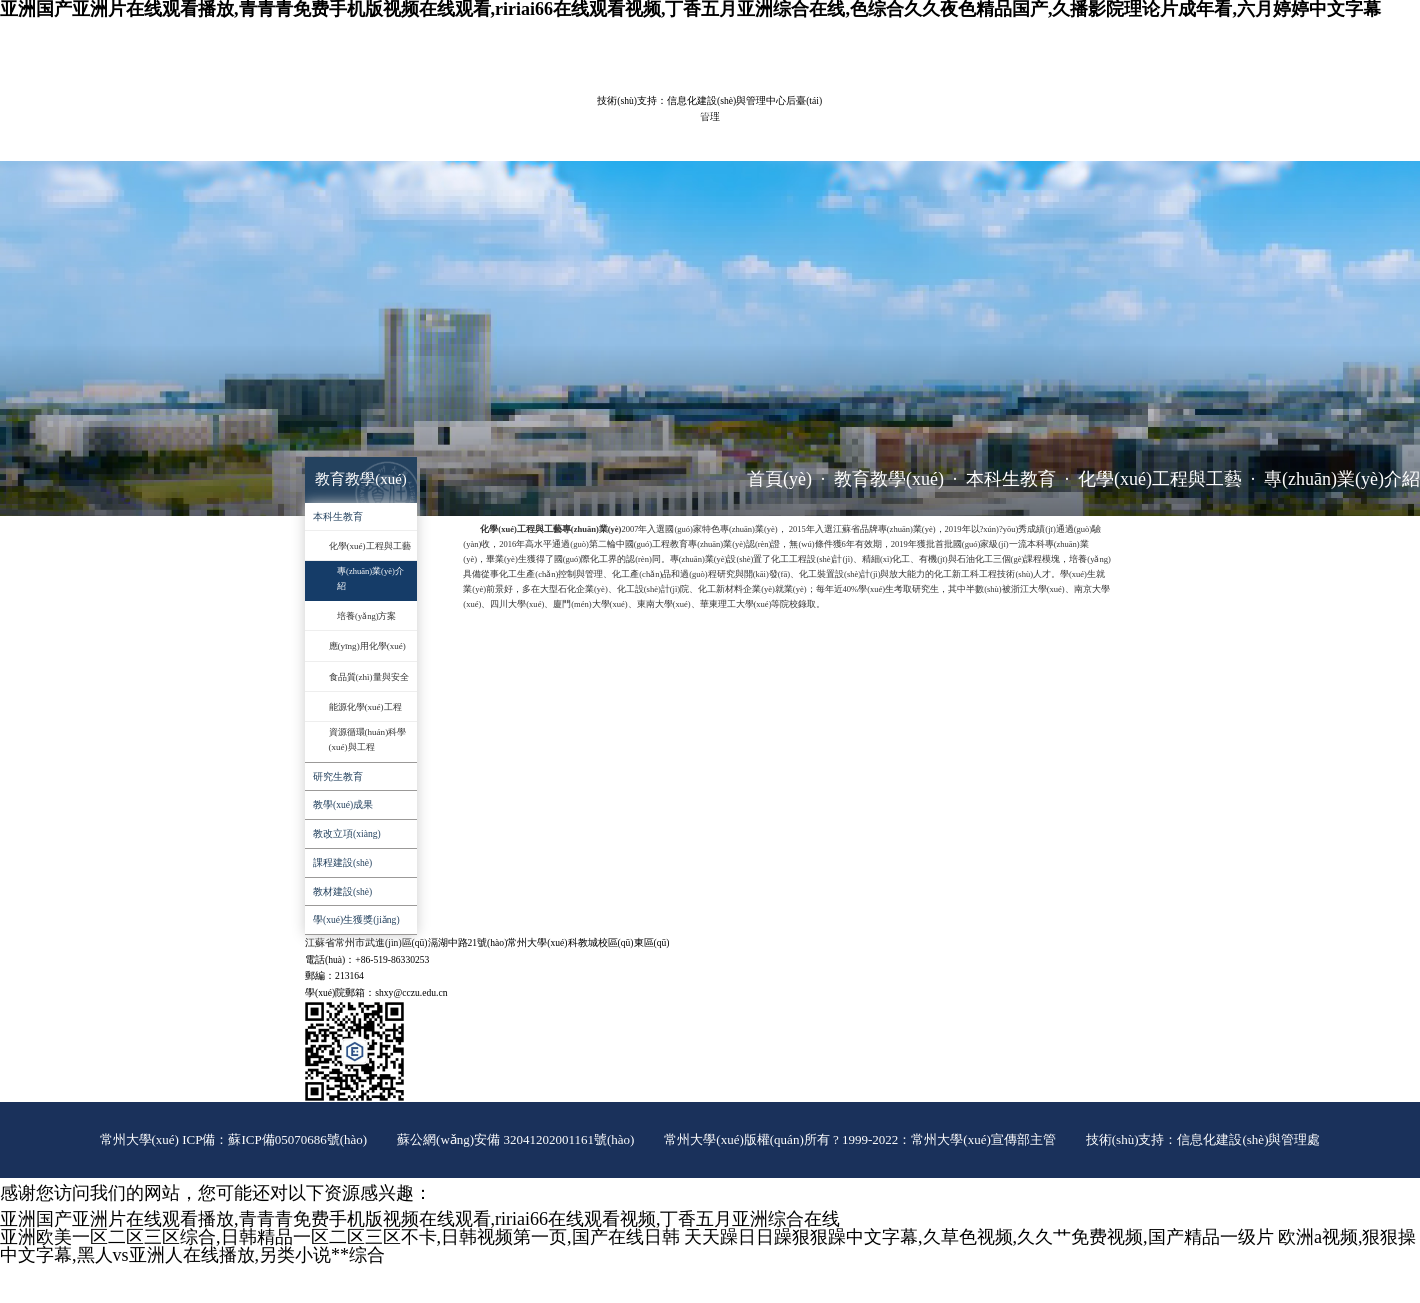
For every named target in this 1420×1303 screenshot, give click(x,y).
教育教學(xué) (522, 112)
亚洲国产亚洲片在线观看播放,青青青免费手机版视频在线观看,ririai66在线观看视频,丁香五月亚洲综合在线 (420, 1219)
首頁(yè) (779, 479)
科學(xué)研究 (613, 112)
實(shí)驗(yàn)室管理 (719, 112)
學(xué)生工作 (1001, 112)
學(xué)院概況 (342, 112)
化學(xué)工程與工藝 (1160, 479)
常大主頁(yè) (978, 34)
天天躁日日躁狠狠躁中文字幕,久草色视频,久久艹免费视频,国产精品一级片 (979, 1237)
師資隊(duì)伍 (432, 112)
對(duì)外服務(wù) (436, 144)
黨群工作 (922, 112)
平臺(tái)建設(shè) (833, 112)
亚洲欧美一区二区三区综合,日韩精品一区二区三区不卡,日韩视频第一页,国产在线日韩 (340, 1237)
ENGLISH (1031, 34)
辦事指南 (526, 144)
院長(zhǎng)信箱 (1088, 34)
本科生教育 (1011, 479)
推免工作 (594, 144)
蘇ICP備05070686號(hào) (297, 1139)
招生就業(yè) (339, 144)
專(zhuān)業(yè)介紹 (1342, 479)
